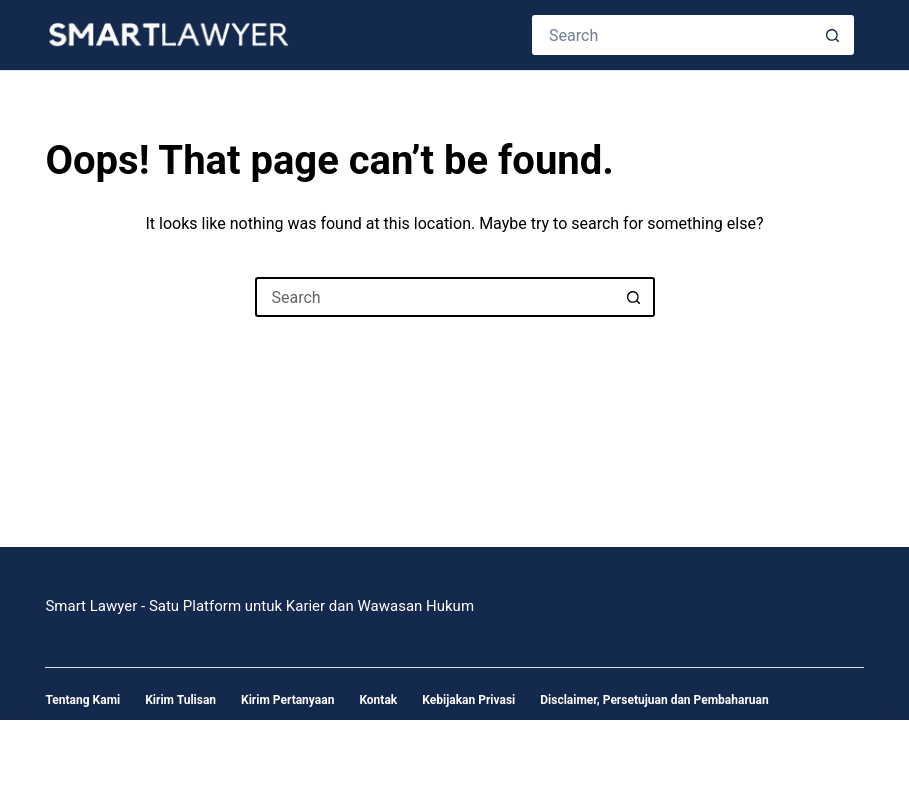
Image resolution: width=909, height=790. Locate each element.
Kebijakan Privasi (468, 700)
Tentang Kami (82, 700)
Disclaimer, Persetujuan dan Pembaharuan (654, 700)
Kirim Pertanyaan (287, 700)
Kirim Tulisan (180, 700)
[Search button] (834, 35)
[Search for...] (672, 35)
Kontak (378, 700)
